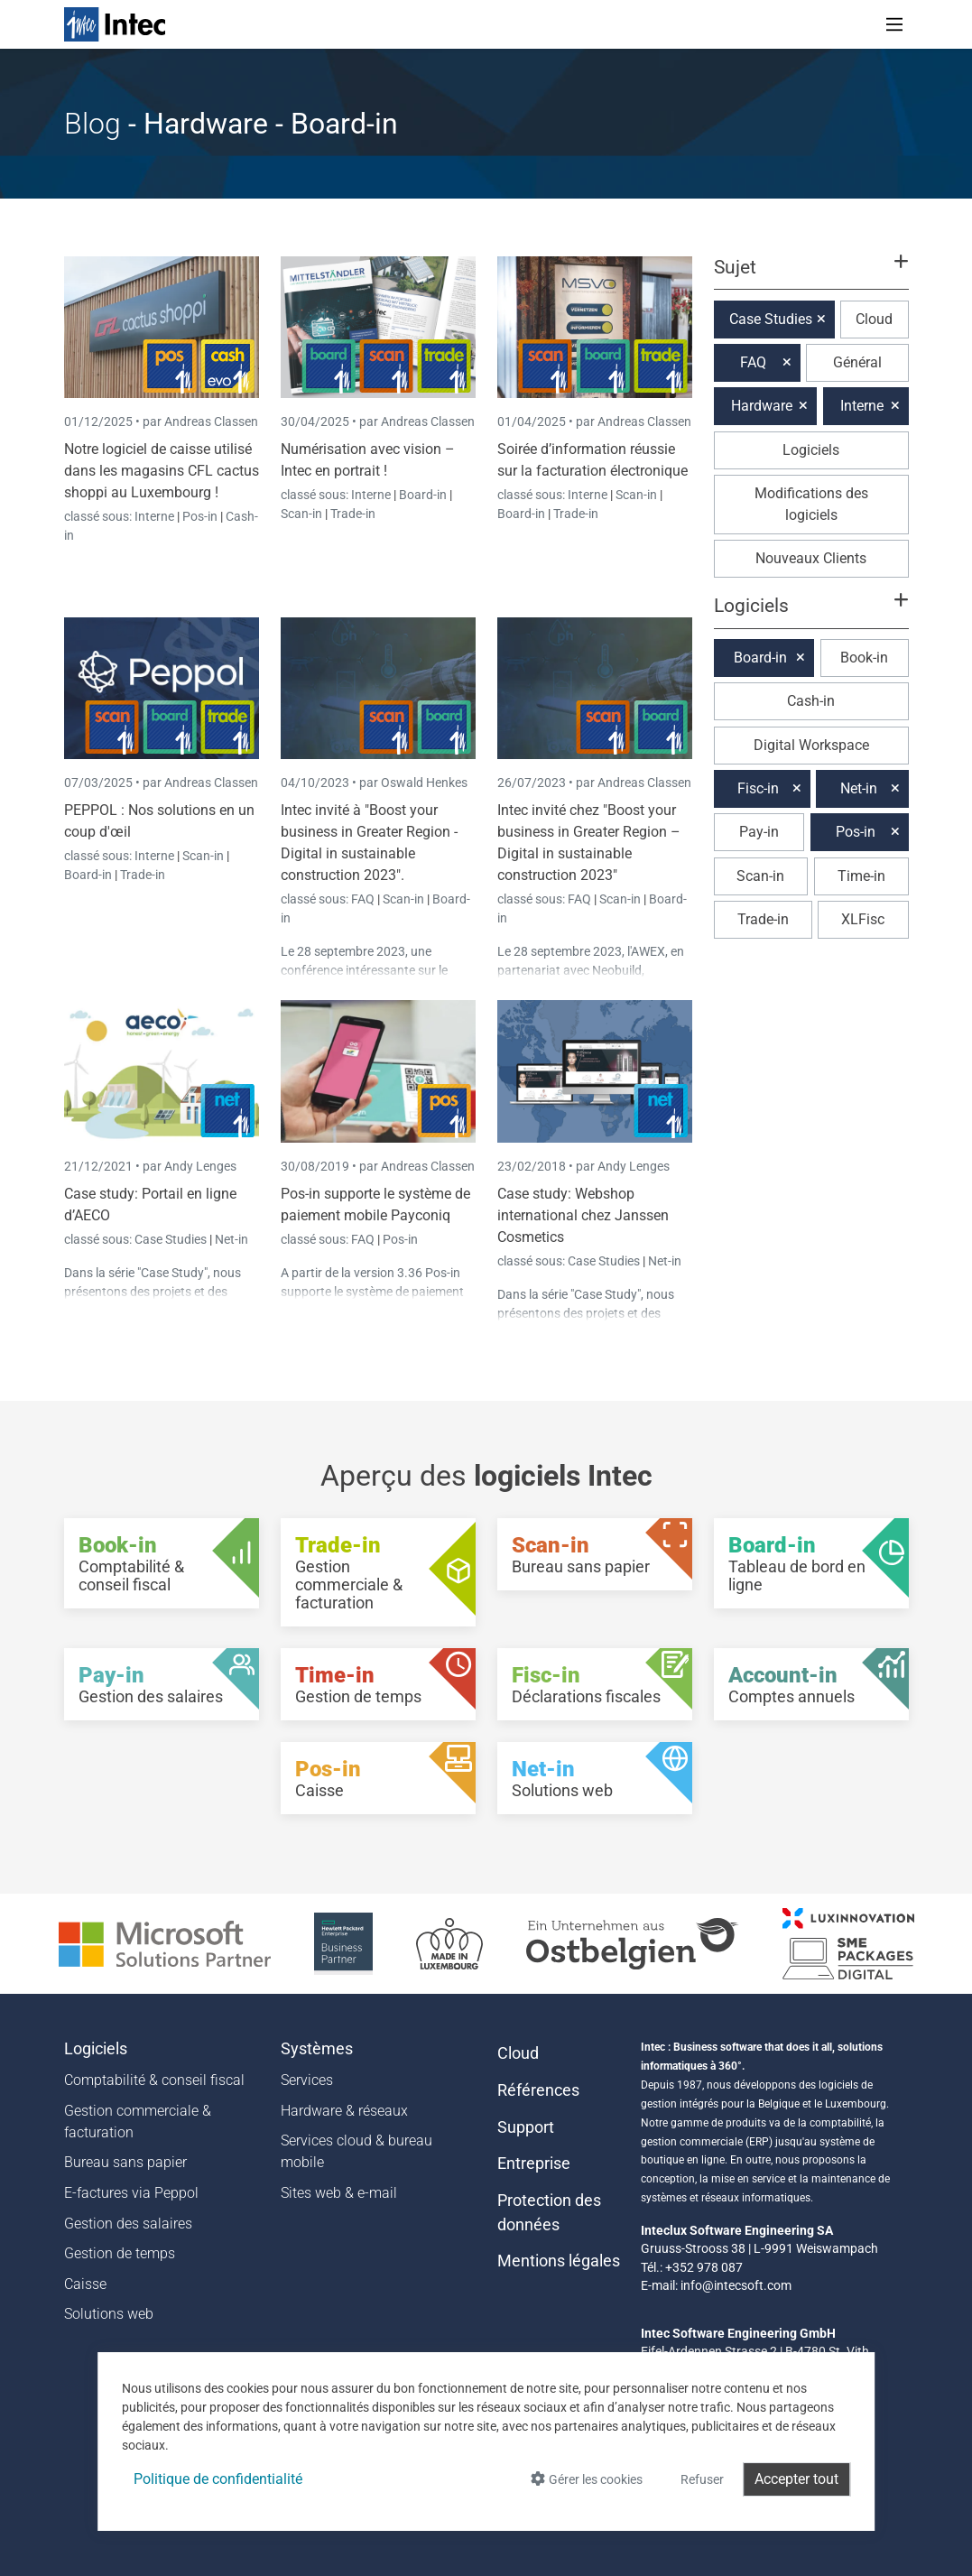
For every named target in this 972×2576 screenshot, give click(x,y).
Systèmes (317, 2049)
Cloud (874, 319)
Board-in (423, 494)
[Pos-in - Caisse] (378, 1778)
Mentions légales (558, 2261)
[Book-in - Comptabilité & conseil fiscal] (161, 1563)
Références (538, 2090)
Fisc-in (758, 788)
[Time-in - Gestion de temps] (378, 1684)
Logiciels (810, 450)
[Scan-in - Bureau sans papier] (594, 1554)
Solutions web (108, 2313)
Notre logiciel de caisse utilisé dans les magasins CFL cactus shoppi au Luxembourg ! (161, 470)
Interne (155, 516)
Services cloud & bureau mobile (356, 2151)
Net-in (231, 1239)
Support (525, 2127)
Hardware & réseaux (344, 2110)
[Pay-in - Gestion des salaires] (161, 1684)
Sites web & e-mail (339, 2192)
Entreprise (533, 2163)
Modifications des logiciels (811, 504)
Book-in (864, 657)
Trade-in (352, 513)
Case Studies (171, 1239)
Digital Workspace (811, 745)
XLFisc (862, 919)
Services (307, 2080)
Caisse (85, 2284)
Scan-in (301, 513)
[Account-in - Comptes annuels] (811, 1684)
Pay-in (759, 831)
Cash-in (811, 700)
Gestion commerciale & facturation (137, 2121)
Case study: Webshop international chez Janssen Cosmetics (583, 1215)
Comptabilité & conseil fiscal (154, 2080)
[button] (810, 275)
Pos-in (200, 516)
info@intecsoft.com (735, 2285)
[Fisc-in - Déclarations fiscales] (594, 1684)
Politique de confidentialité (218, 2479)
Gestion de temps (119, 2253)
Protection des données (549, 2212)
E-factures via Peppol (131, 2192)
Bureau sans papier (125, 2162)
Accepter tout (796, 2479)
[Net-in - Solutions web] (594, 1778)
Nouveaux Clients (810, 558)
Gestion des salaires (128, 2223)
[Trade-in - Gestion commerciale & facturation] (378, 1572)
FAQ (364, 899)
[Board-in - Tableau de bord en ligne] (811, 1563)
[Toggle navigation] (894, 24)
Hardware (761, 405)
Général (857, 362)
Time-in (861, 876)
